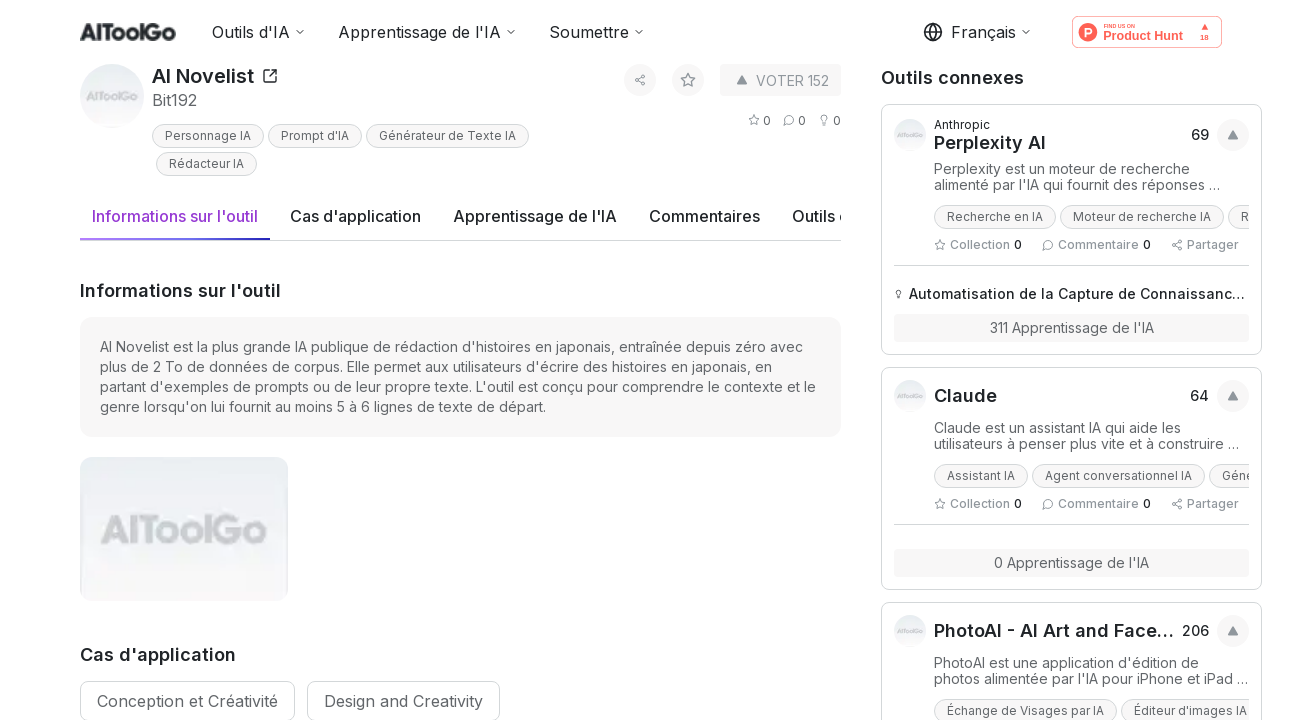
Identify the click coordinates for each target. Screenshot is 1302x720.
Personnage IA (208, 135)
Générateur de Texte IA (447, 135)
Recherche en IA (995, 216)
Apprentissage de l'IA (427, 32)
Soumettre (597, 32)
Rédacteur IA (206, 163)
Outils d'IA (259, 32)
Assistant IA (981, 475)
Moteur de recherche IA (1142, 216)
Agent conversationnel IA (1118, 475)
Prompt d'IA (315, 135)
